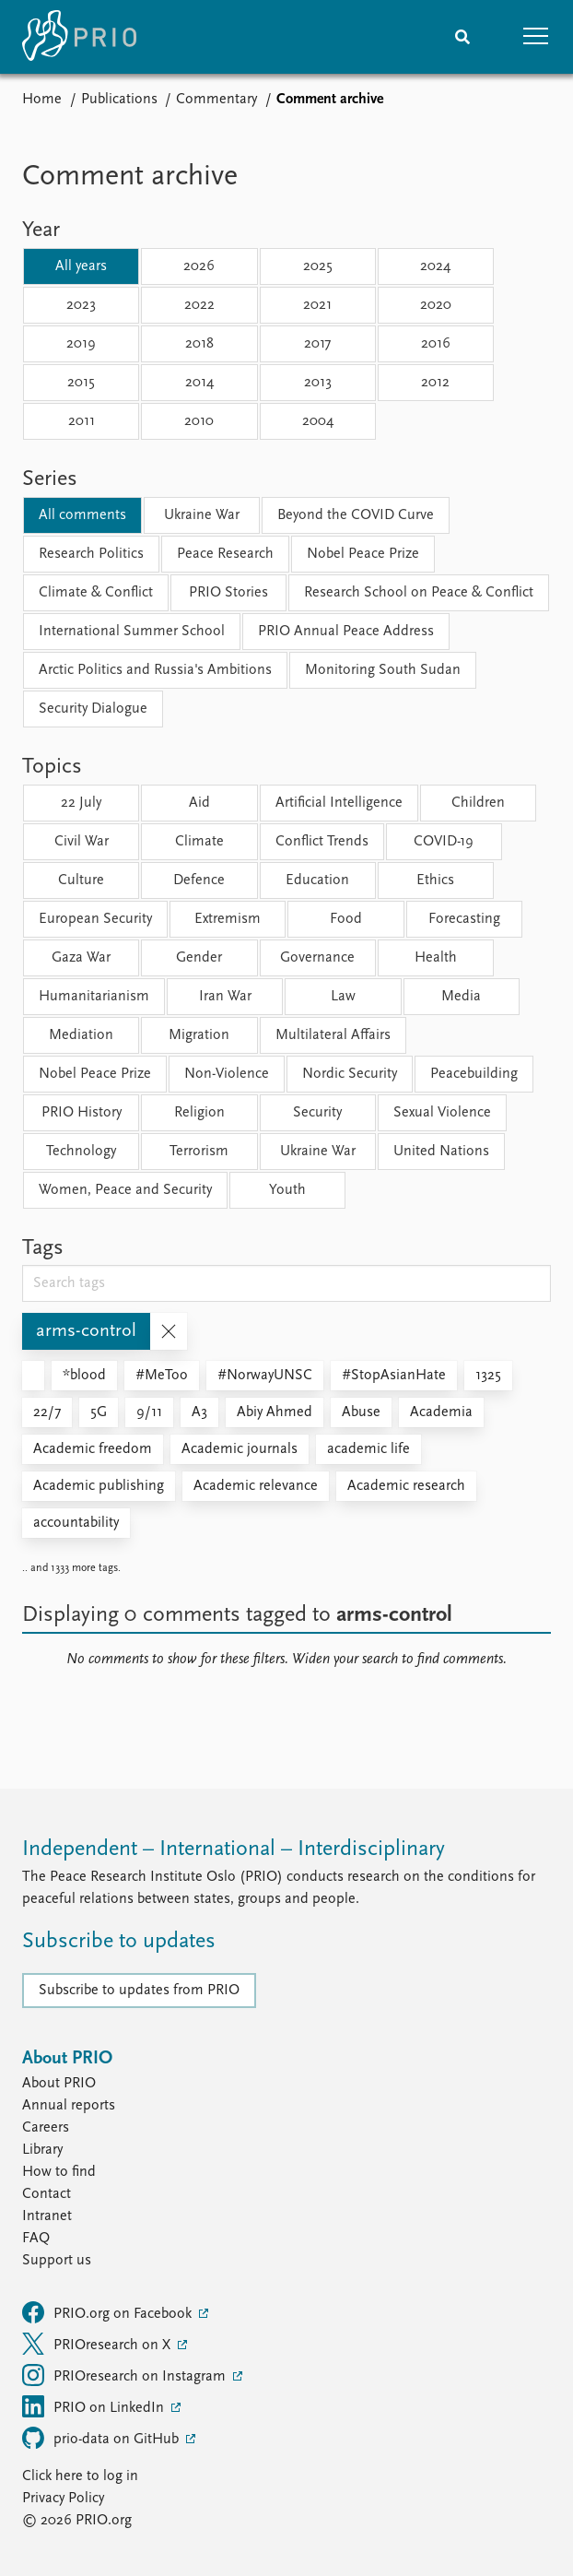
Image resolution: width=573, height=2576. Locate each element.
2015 (81, 382)
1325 (488, 1375)
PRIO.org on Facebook (108, 2312)
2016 (435, 344)
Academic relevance (255, 1486)
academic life (368, 1449)
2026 (199, 266)
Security (317, 1112)
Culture (81, 880)
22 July (81, 803)
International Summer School (132, 631)
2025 (318, 266)
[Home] (79, 37)
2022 (199, 305)
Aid (199, 803)
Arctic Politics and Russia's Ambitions (155, 670)
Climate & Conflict (96, 592)
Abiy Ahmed (274, 1412)
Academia (441, 1412)
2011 (81, 421)
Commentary (216, 99)
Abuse (361, 1412)
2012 (435, 382)
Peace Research (225, 554)
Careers (45, 2128)
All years (81, 266)
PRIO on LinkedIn (95, 2406)
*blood (84, 1375)
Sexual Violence (442, 1112)
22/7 (47, 1412)
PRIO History (81, 1112)
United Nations (441, 1151)
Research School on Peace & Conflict (418, 592)
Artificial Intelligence (339, 803)
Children (478, 803)
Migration (199, 1035)
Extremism (227, 919)
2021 (317, 305)
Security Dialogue (93, 709)
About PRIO (59, 2083)
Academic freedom (92, 1449)
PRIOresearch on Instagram (125, 2375)
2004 (317, 421)
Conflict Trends (321, 841)
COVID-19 (444, 841)
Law (343, 996)
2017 (317, 344)
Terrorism (199, 1151)
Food (346, 919)
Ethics (435, 880)
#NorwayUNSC (264, 1375)
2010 (199, 421)
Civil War (81, 841)
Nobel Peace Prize (363, 554)
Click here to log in (80, 2476)
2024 (435, 266)
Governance (317, 958)
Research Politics (91, 554)
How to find (59, 2172)
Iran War (225, 996)
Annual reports (68, 2105)
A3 (199, 1412)
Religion (199, 1112)
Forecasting (464, 919)
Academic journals (239, 1449)
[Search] (462, 37)
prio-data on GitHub (102, 2438)
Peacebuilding (474, 1074)
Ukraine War (202, 515)
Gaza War (81, 958)
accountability (76, 1523)
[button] (536, 37)
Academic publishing (98, 1486)
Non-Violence (226, 1074)
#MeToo (161, 1375)
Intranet (47, 2216)
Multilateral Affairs (333, 1035)
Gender (199, 958)
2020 (435, 305)
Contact (46, 2194)
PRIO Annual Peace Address (346, 631)
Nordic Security (349, 1074)
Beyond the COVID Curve (355, 515)
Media (461, 996)
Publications (119, 99)
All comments (82, 515)
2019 (81, 344)
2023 (81, 305)
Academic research (406, 1486)
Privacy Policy (63, 2498)
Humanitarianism (94, 996)
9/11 (149, 1412)
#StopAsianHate (394, 1375)
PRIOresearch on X (98, 2344)
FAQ (36, 2238)
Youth (287, 1190)
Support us (56, 2260)
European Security (95, 919)
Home (42, 99)
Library (42, 2150)
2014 (199, 382)
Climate (199, 841)
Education (317, 880)
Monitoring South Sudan (383, 670)
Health (436, 958)
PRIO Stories (228, 592)
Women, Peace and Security (125, 1190)
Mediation (81, 1035)
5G (98, 1412)
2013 (318, 382)
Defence (199, 880)
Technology (81, 1151)
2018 (199, 344)
